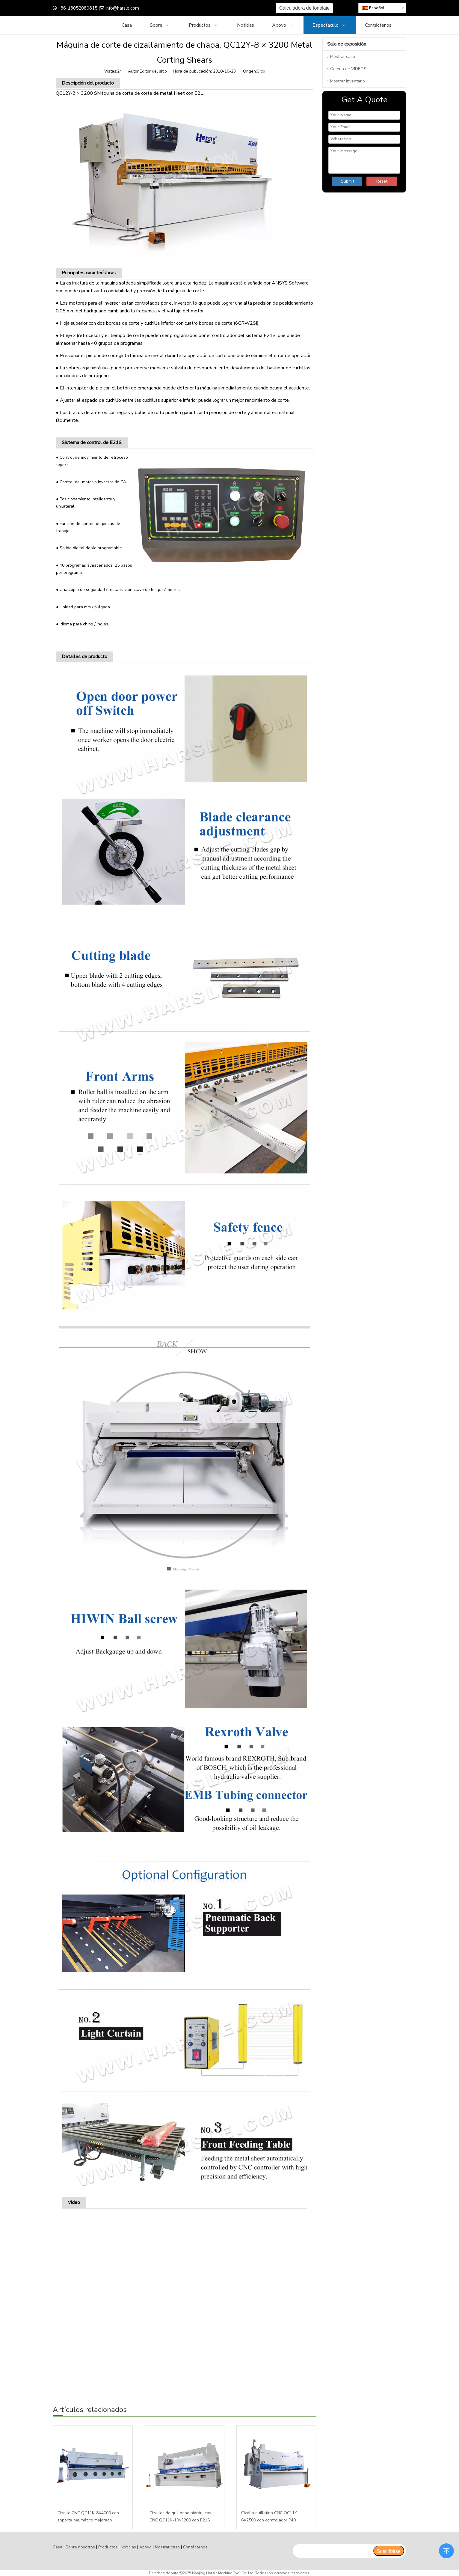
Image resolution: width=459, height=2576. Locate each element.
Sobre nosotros (80, 2547)
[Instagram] (214, 8)
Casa (57, 2547)
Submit (347, 181)
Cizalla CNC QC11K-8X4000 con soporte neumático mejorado (88, 2516)
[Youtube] (204, 8)
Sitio (261, 71)
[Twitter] (195, 8)
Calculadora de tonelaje (304, 7)
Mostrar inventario (347, 81)
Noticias (128, 2547)
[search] (333, 2551)
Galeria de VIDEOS (348, 69)
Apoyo (145, 2547)
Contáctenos (195, 2547)
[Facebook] (176, 8)
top (446, 2550)
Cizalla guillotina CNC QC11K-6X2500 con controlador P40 (270, 2516)
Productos (107, 2547)
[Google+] (186, 8)
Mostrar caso (342, 56)
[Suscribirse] (388, 2551)
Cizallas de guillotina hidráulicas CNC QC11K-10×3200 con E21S (180, 2516)
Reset (381, 181)
